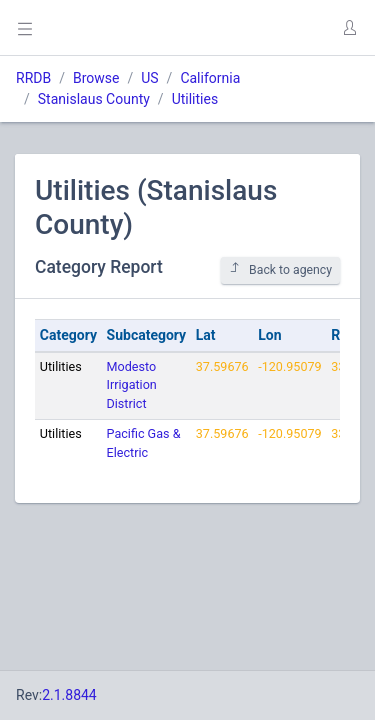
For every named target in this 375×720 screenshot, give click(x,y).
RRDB (33, 78)
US (149, 78)
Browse (96, 78)
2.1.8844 (69, 695)
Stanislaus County (94, 99)
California (210, 78)
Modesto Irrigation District (132, 385)
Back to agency (280, 269)
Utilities (195, 99)
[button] (349, 28)
